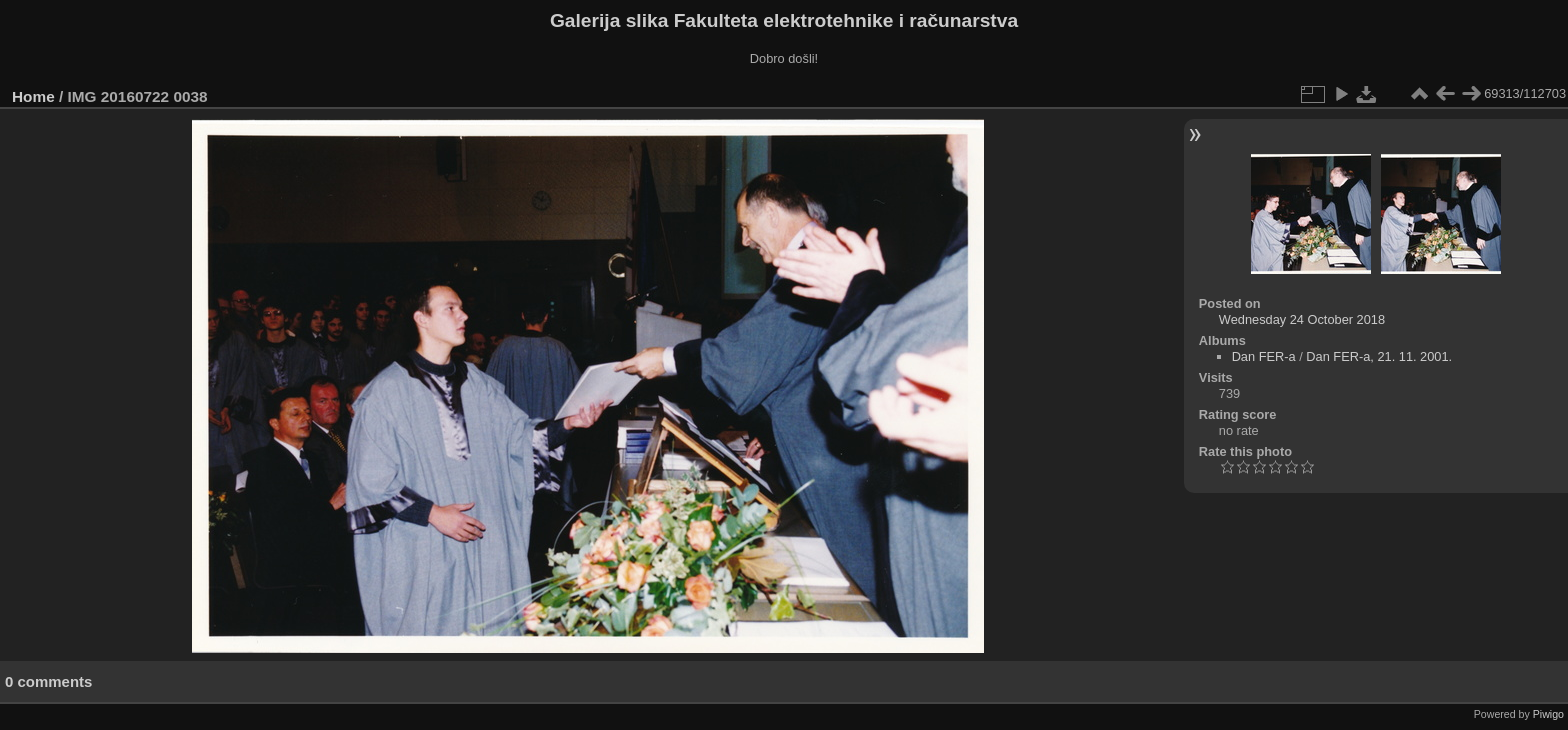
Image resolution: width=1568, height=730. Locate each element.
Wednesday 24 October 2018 (1302, 319)
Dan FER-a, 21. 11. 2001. (1379, 356)
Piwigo (1548, 714)
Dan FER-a (1264, 356)
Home (33, 96)
